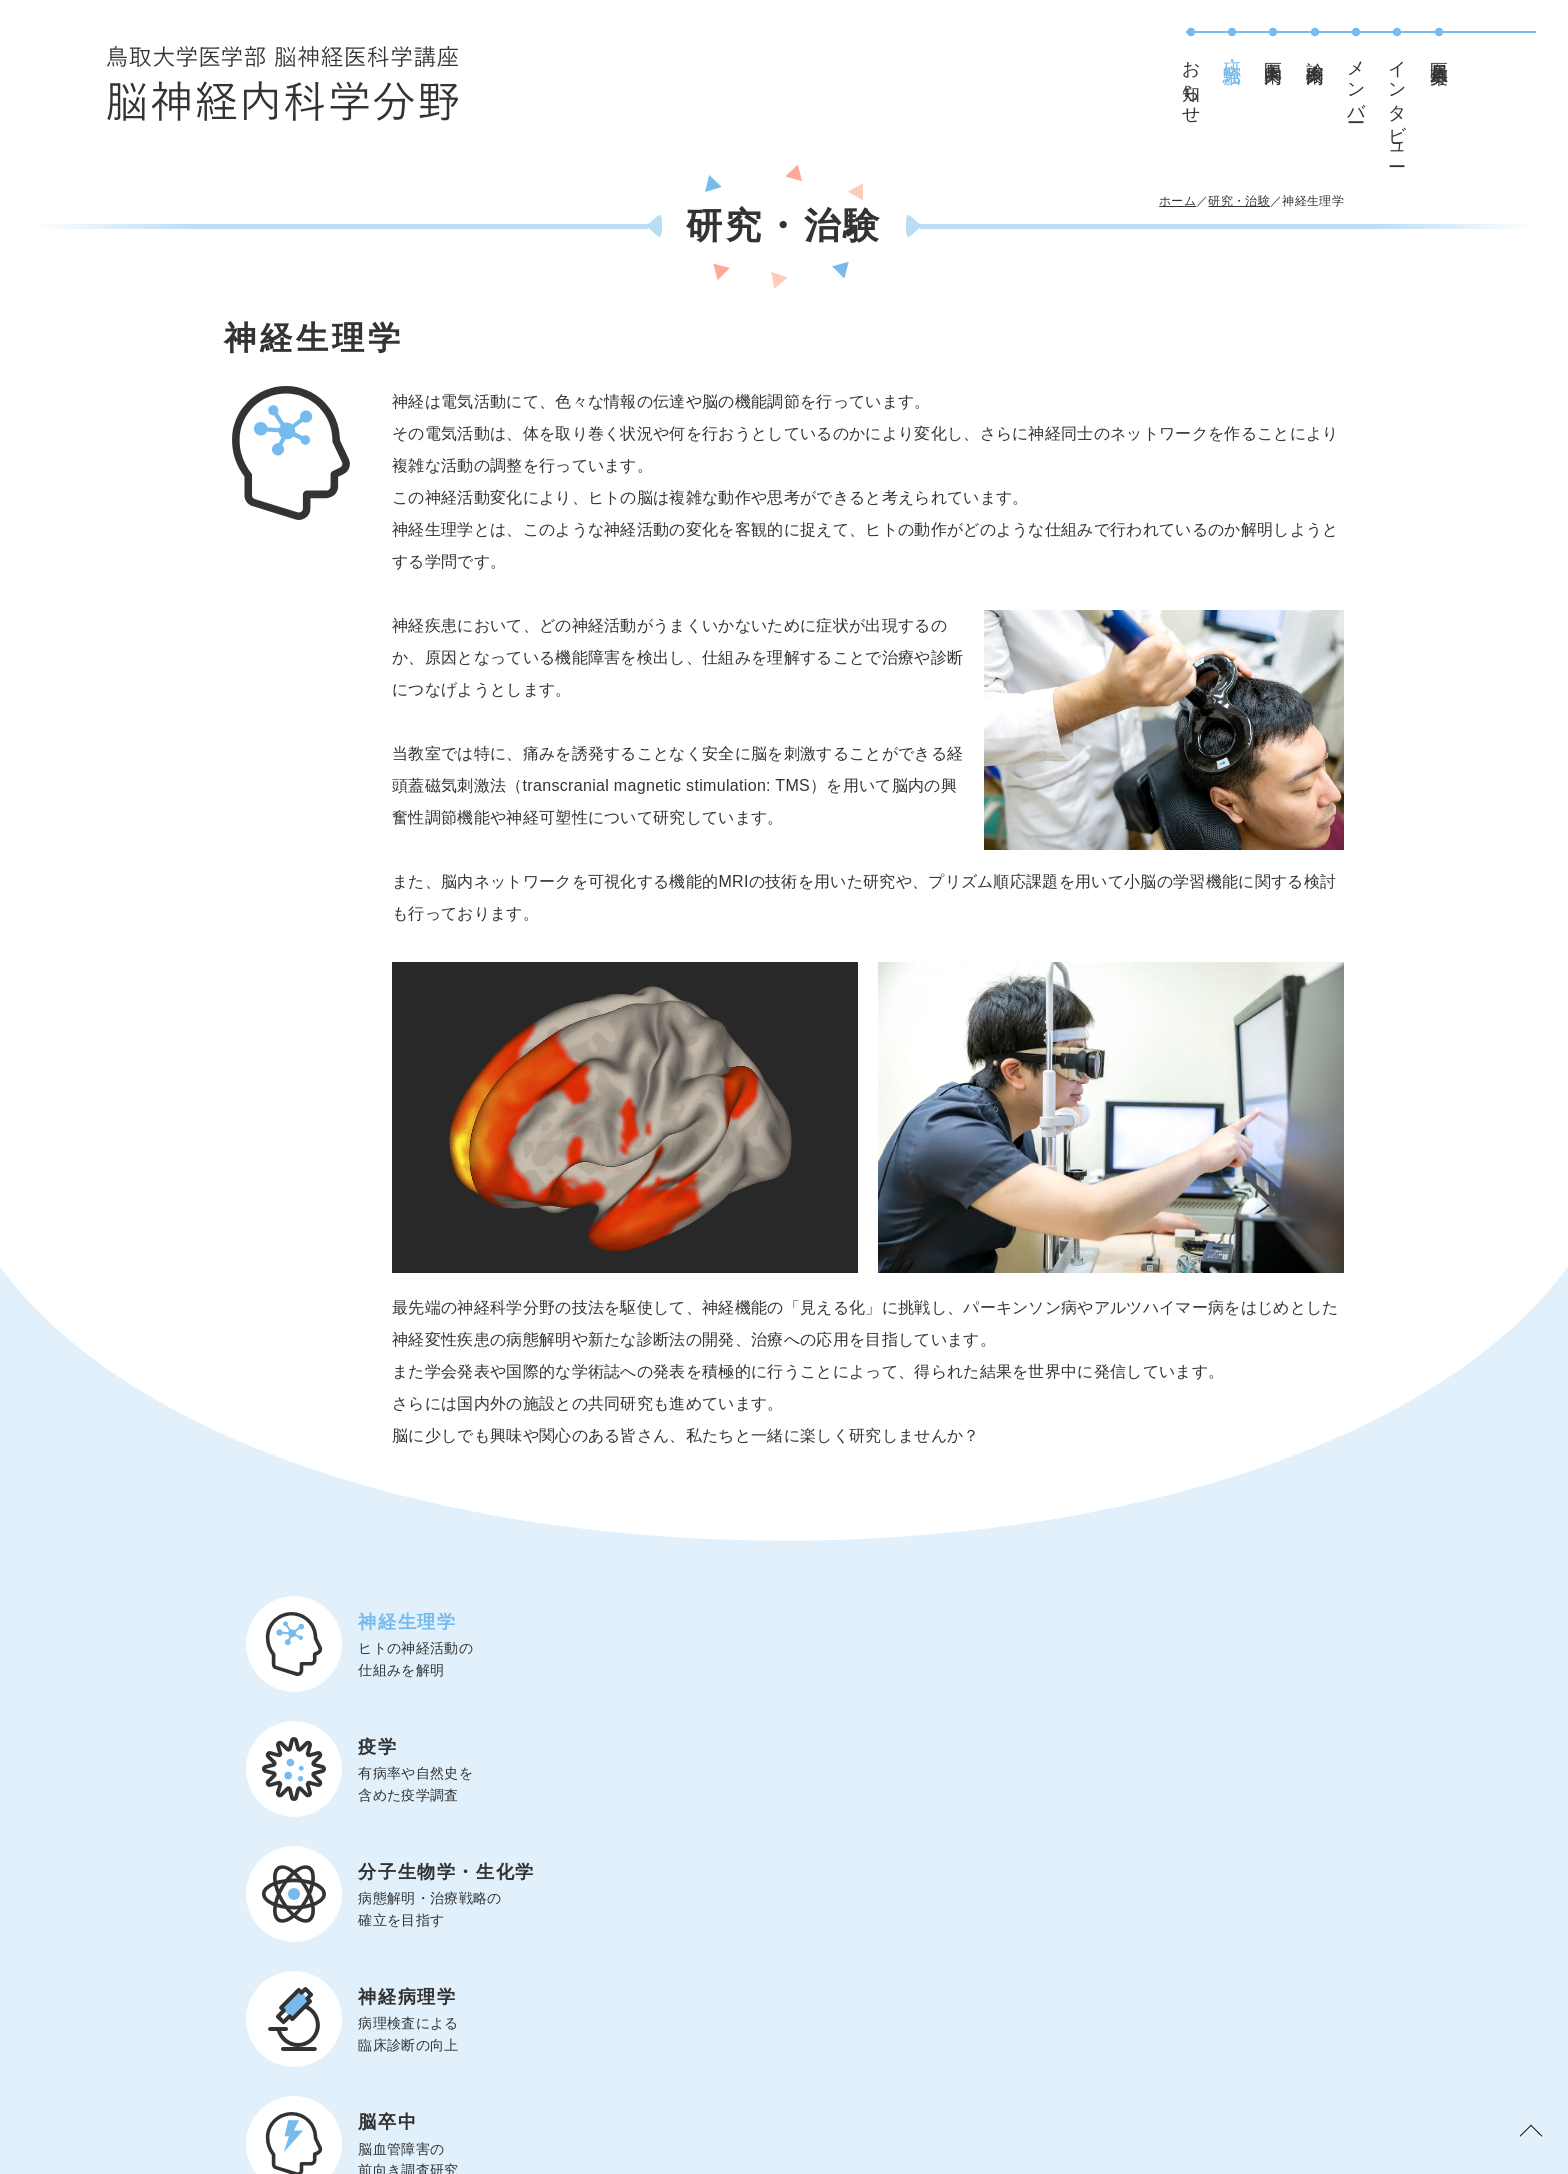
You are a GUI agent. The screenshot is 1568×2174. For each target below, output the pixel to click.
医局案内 (1305, 51)
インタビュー (1429, 103)
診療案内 (1347, 51)
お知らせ (1223, 82)
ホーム (1177, 201)
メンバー (1388, 81)
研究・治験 (1264, 52)
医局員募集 (1471, 52)
